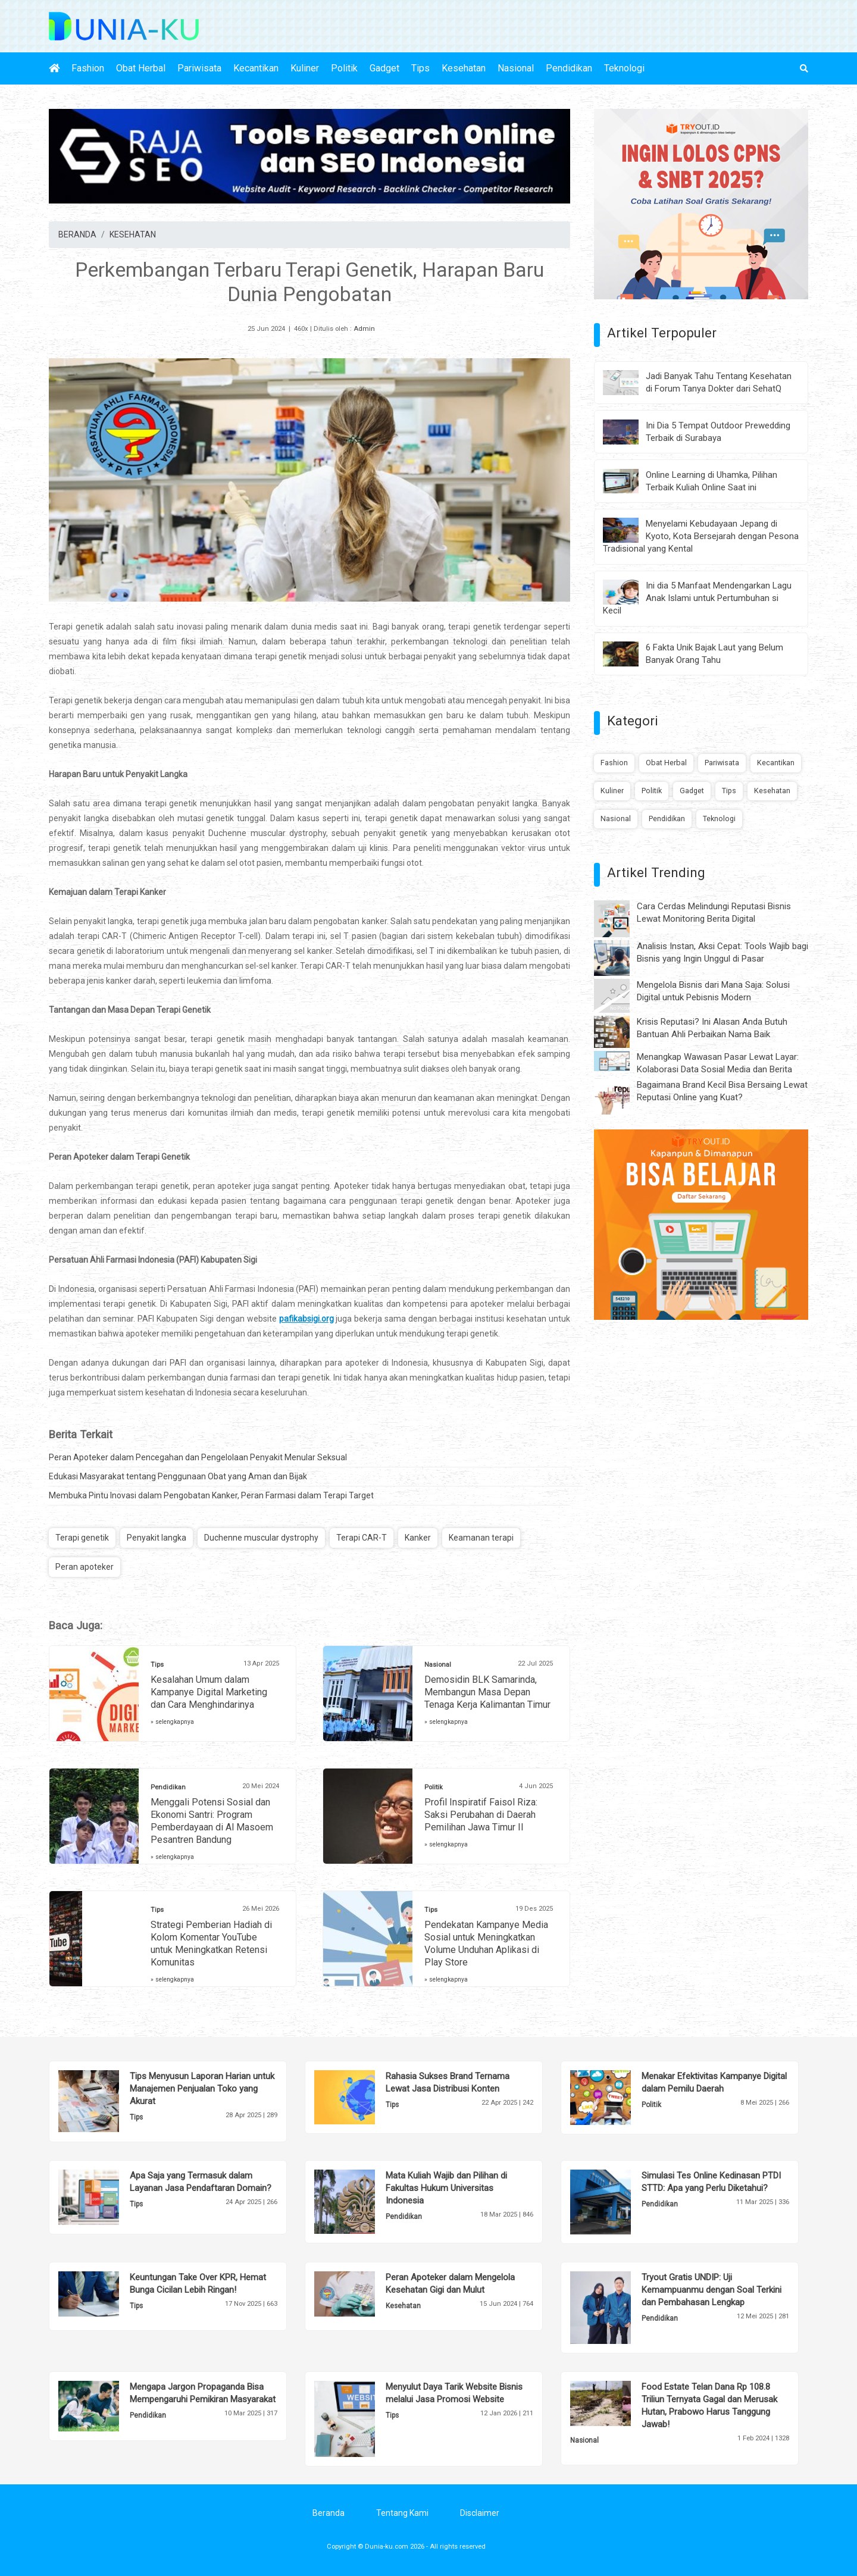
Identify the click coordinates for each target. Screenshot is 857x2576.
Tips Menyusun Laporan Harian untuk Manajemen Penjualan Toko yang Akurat (202, 2089)
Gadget (384, 68)
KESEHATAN (133, 234)
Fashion (87, 68)
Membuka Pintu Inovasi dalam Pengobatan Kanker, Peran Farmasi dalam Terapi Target (211, 1495)
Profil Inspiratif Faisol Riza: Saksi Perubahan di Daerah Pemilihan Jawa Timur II (480, 1814)
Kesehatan (464, 68)
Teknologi (624, 68)
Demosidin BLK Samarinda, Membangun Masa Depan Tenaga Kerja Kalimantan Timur (487, 1692)
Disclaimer (479, 2513)
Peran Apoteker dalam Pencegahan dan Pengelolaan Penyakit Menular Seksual (198, 1457)
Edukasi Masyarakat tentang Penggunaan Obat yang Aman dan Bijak (178, 1476)
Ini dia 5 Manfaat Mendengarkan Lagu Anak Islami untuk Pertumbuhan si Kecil (697, 598)
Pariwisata (199, 68)
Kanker (418, 1537)
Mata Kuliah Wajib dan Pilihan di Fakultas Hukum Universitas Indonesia (446, 2188)
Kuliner (304, 68)
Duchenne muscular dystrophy (261, 1537)
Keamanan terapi (481, 1537)
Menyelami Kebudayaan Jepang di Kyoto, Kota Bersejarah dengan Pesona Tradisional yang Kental (701, 536)
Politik (344, 68)
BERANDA (77, 234)
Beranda (328, 2513)
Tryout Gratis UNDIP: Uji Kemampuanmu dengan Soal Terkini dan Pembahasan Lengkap (711, 2290)
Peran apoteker (84, 1567)
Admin (364, 329)
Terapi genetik (82, 1537)
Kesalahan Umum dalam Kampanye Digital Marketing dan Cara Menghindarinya (209, 1692)
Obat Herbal (140, 68)
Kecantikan (256, 68)
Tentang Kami (402, 2513)
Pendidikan (569, 68)
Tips (420, 68)
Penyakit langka (156, 1537)
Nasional (516, 68)
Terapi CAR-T (361, 1537)
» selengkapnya (172, 1722)
